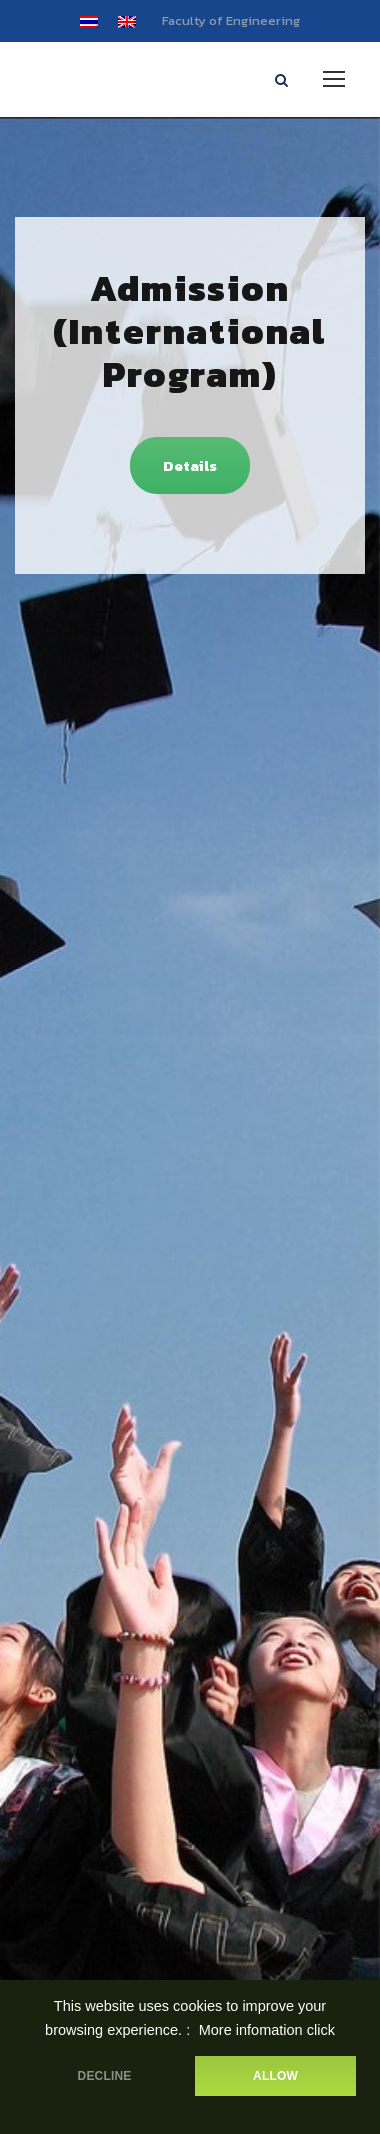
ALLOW (275, 2076)
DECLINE (105, 2076)
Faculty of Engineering (231, 20)
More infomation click (267, 2030)
